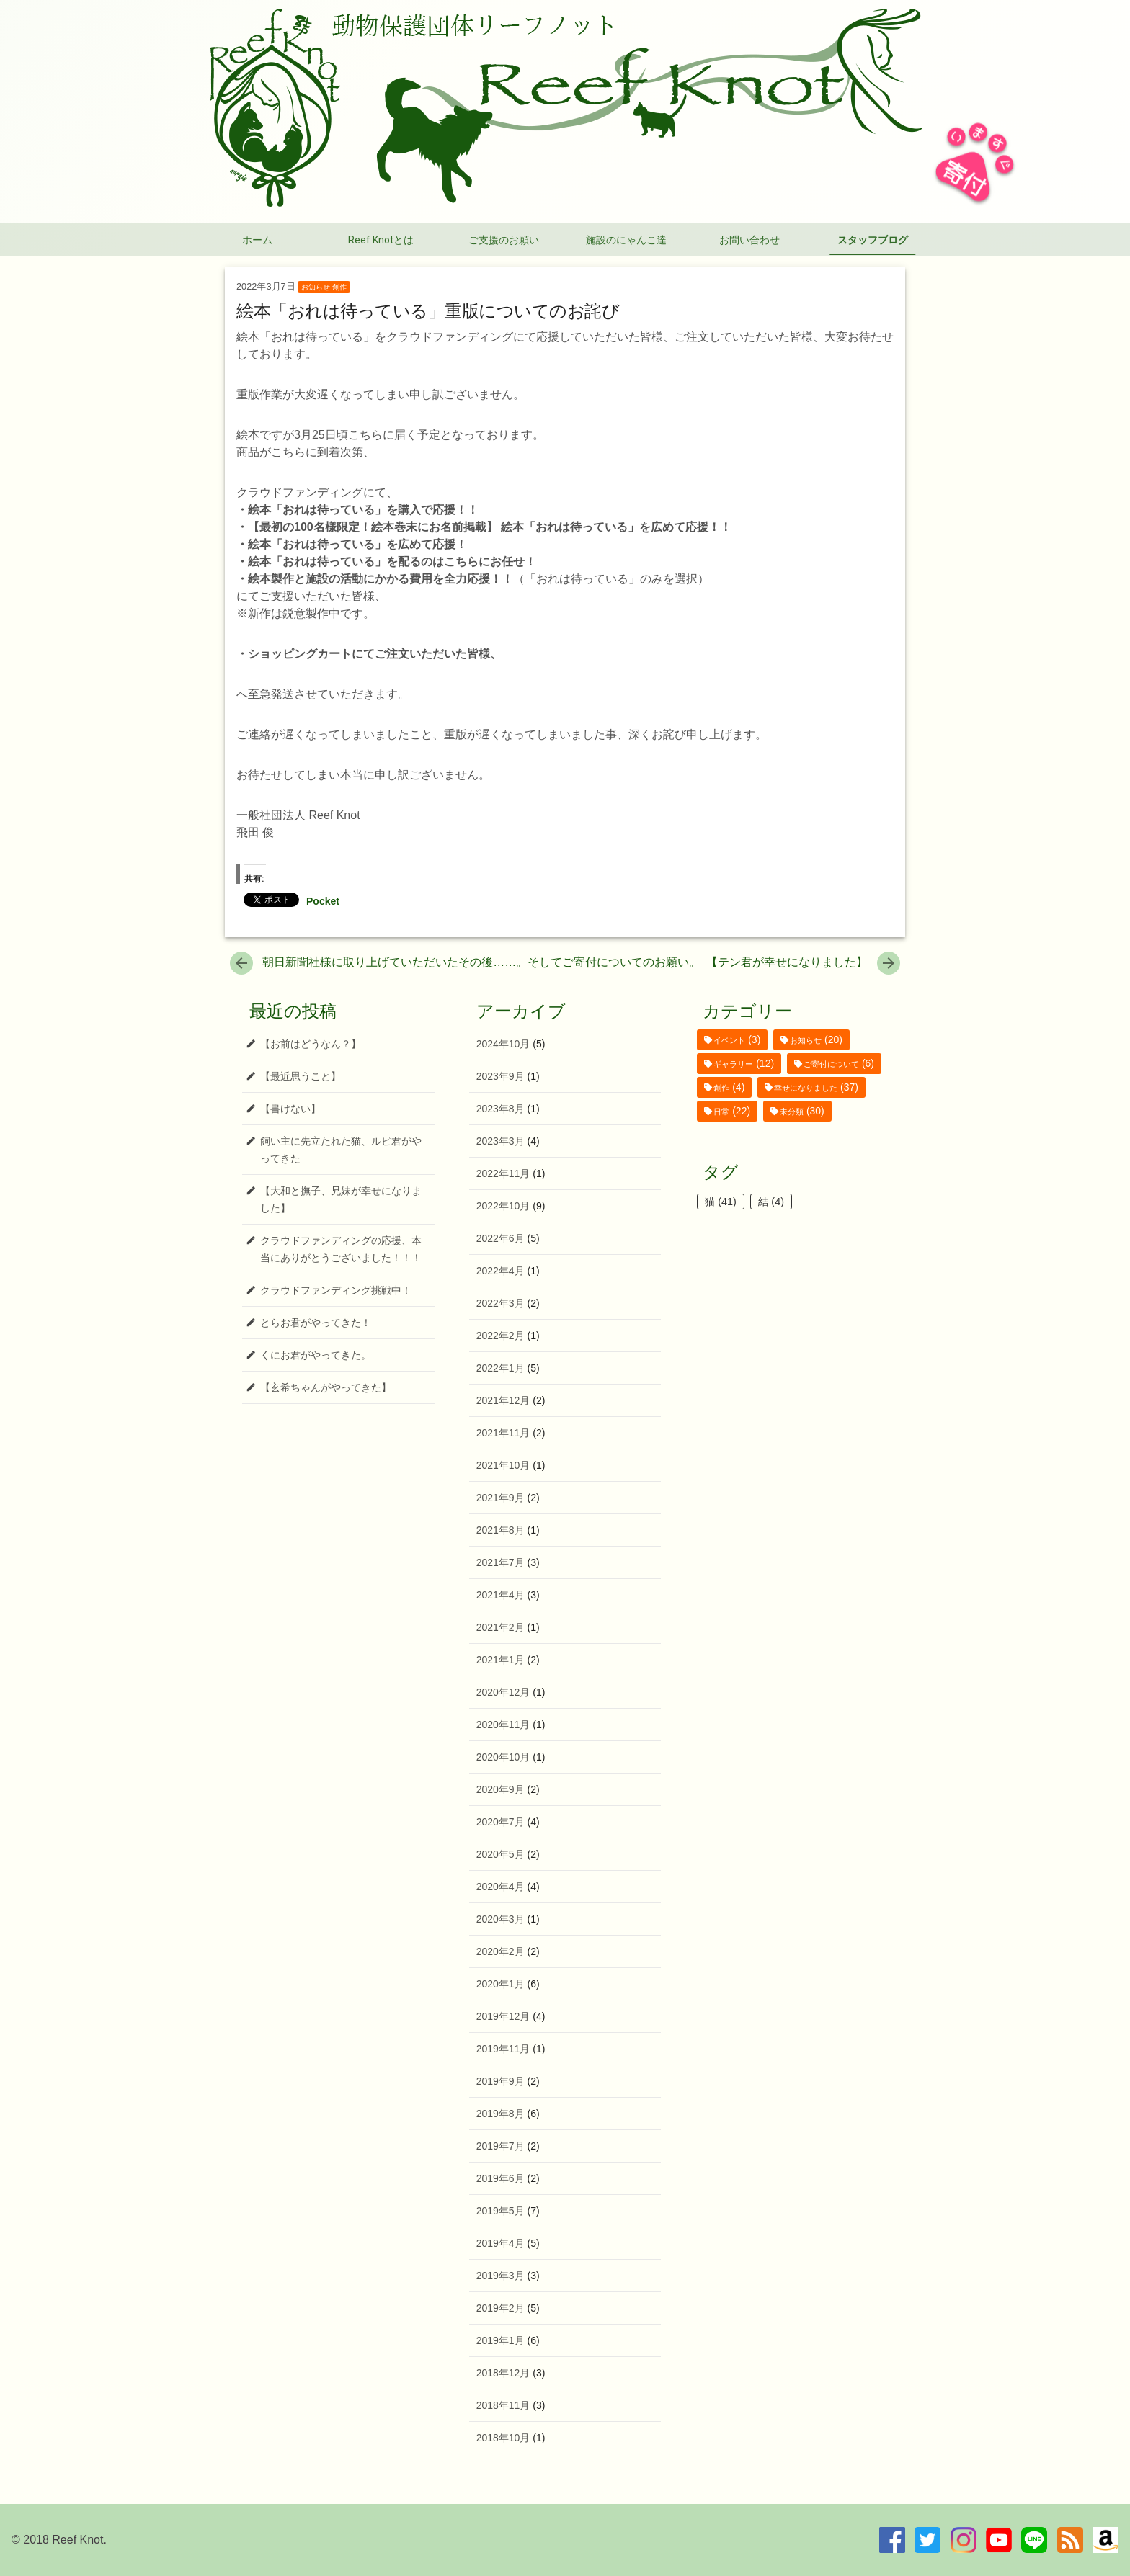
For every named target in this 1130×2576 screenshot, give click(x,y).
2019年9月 (500, 2081)
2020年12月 (503, 1692)
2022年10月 (503, 1206)
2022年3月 (500, 1303)
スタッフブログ (872, 240)
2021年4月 (500, 1595)
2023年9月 (500, 1076)
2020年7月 (500, 1822)
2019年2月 (500, 2308)
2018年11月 (503, 2405)
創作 (339, 287)
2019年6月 (500, 2178)
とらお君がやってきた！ (315, 1322)
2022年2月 (500, 1335)
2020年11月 (503, 1724)
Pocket (322, 901)
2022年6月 (500, 1238)
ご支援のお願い (503, 240)
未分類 (792, 1111)
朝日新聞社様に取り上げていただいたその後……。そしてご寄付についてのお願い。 (465, 962)
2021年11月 (503, 1433)
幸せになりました (805, 1087)
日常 (721, 1111)
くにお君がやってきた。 (315, 1355)
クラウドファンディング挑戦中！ (335, 1290)
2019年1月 (500, 2340)
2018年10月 (503, 2437)
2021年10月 (503, 1465)
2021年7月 (500, 1562)
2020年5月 (500, 1854)
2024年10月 (503, 1044)
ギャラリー (733, 1064)
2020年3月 (500, 1919)
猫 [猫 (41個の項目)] (721, 1201)
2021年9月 (500, 1497)
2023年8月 (500, 1108)
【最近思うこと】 (300, 1076)
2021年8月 (500, 1530)
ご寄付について (831, 1064)
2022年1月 (500, 1368)
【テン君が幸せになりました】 (803, 962)
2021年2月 (500, 1627)
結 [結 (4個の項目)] (771, 1201)
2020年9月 (500, 1789)
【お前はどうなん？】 (310, 1044)
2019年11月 (503, 2048)
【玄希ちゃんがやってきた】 (325, 1387)
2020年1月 (500, 1984)
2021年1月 (500, 1659)
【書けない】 (290, 1108)
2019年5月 (500, 2211)
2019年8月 (500, 2113)
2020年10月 (503, 1757)
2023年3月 (500, 1141)
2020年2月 (500, 1951)
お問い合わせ (749, 240)
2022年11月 (503, 1173)
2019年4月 (500, 2243)
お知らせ (315, 287)
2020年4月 (500, 1886)
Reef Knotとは (381, 240)
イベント (729, 1040)
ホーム (257, 240)
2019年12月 (503, 2016)
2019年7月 (500, 2146)
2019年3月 (500, 2275)
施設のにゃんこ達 (626, 240)
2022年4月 (500, 1270)
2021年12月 (503, 1400)
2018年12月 (503, 2373)
